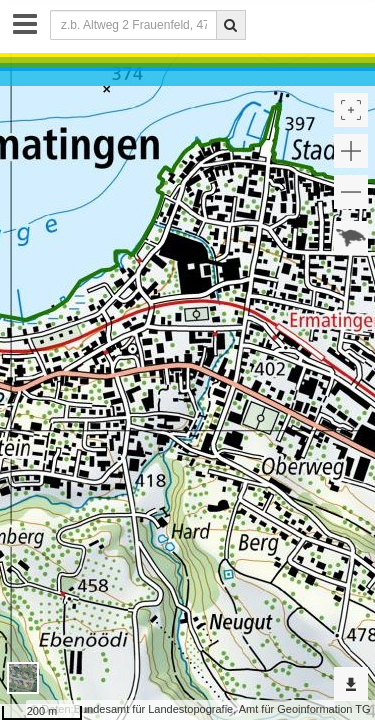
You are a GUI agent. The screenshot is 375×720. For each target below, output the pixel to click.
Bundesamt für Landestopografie (154, 709)
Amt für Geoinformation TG (305, 709)
